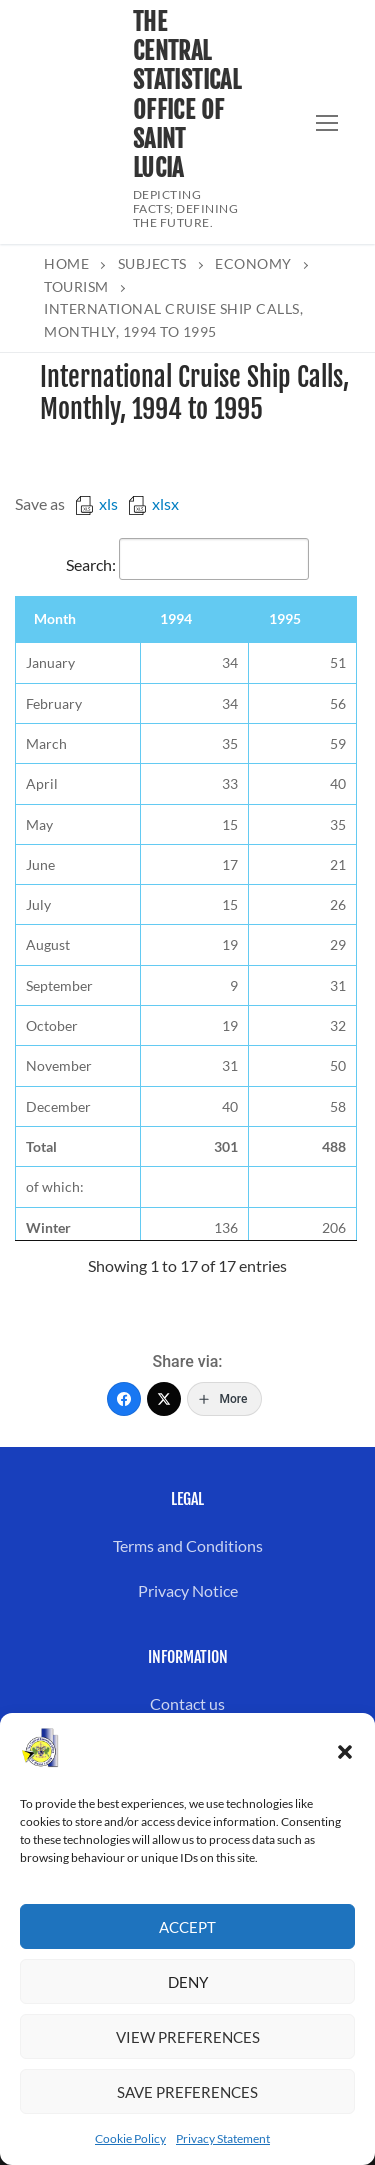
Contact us (187, 1703)
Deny (188, 1982)
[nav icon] (327, 122)
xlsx (153, 503)
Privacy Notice (188, 1590)
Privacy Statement (223, 2138)
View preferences (188, 2037)
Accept (187, 1927)
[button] (345, 1752)
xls (96, 503)
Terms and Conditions (188, 1545)
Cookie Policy (130, 2138)
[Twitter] (164, 1399)
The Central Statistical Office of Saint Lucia (187, 95)
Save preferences (187, 2092)
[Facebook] (124, 1399)
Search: (187, 564)
